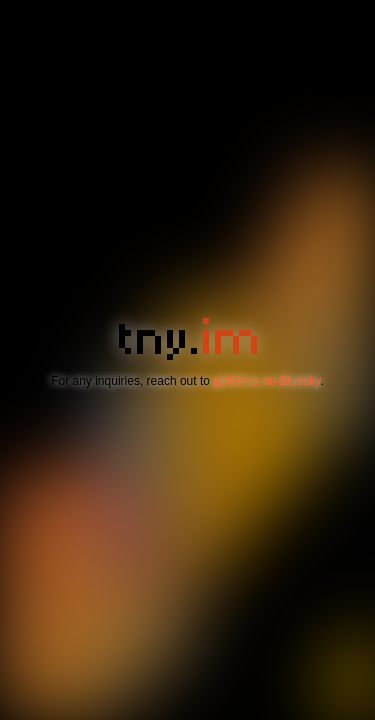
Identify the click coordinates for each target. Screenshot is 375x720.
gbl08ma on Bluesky (266, 381)
